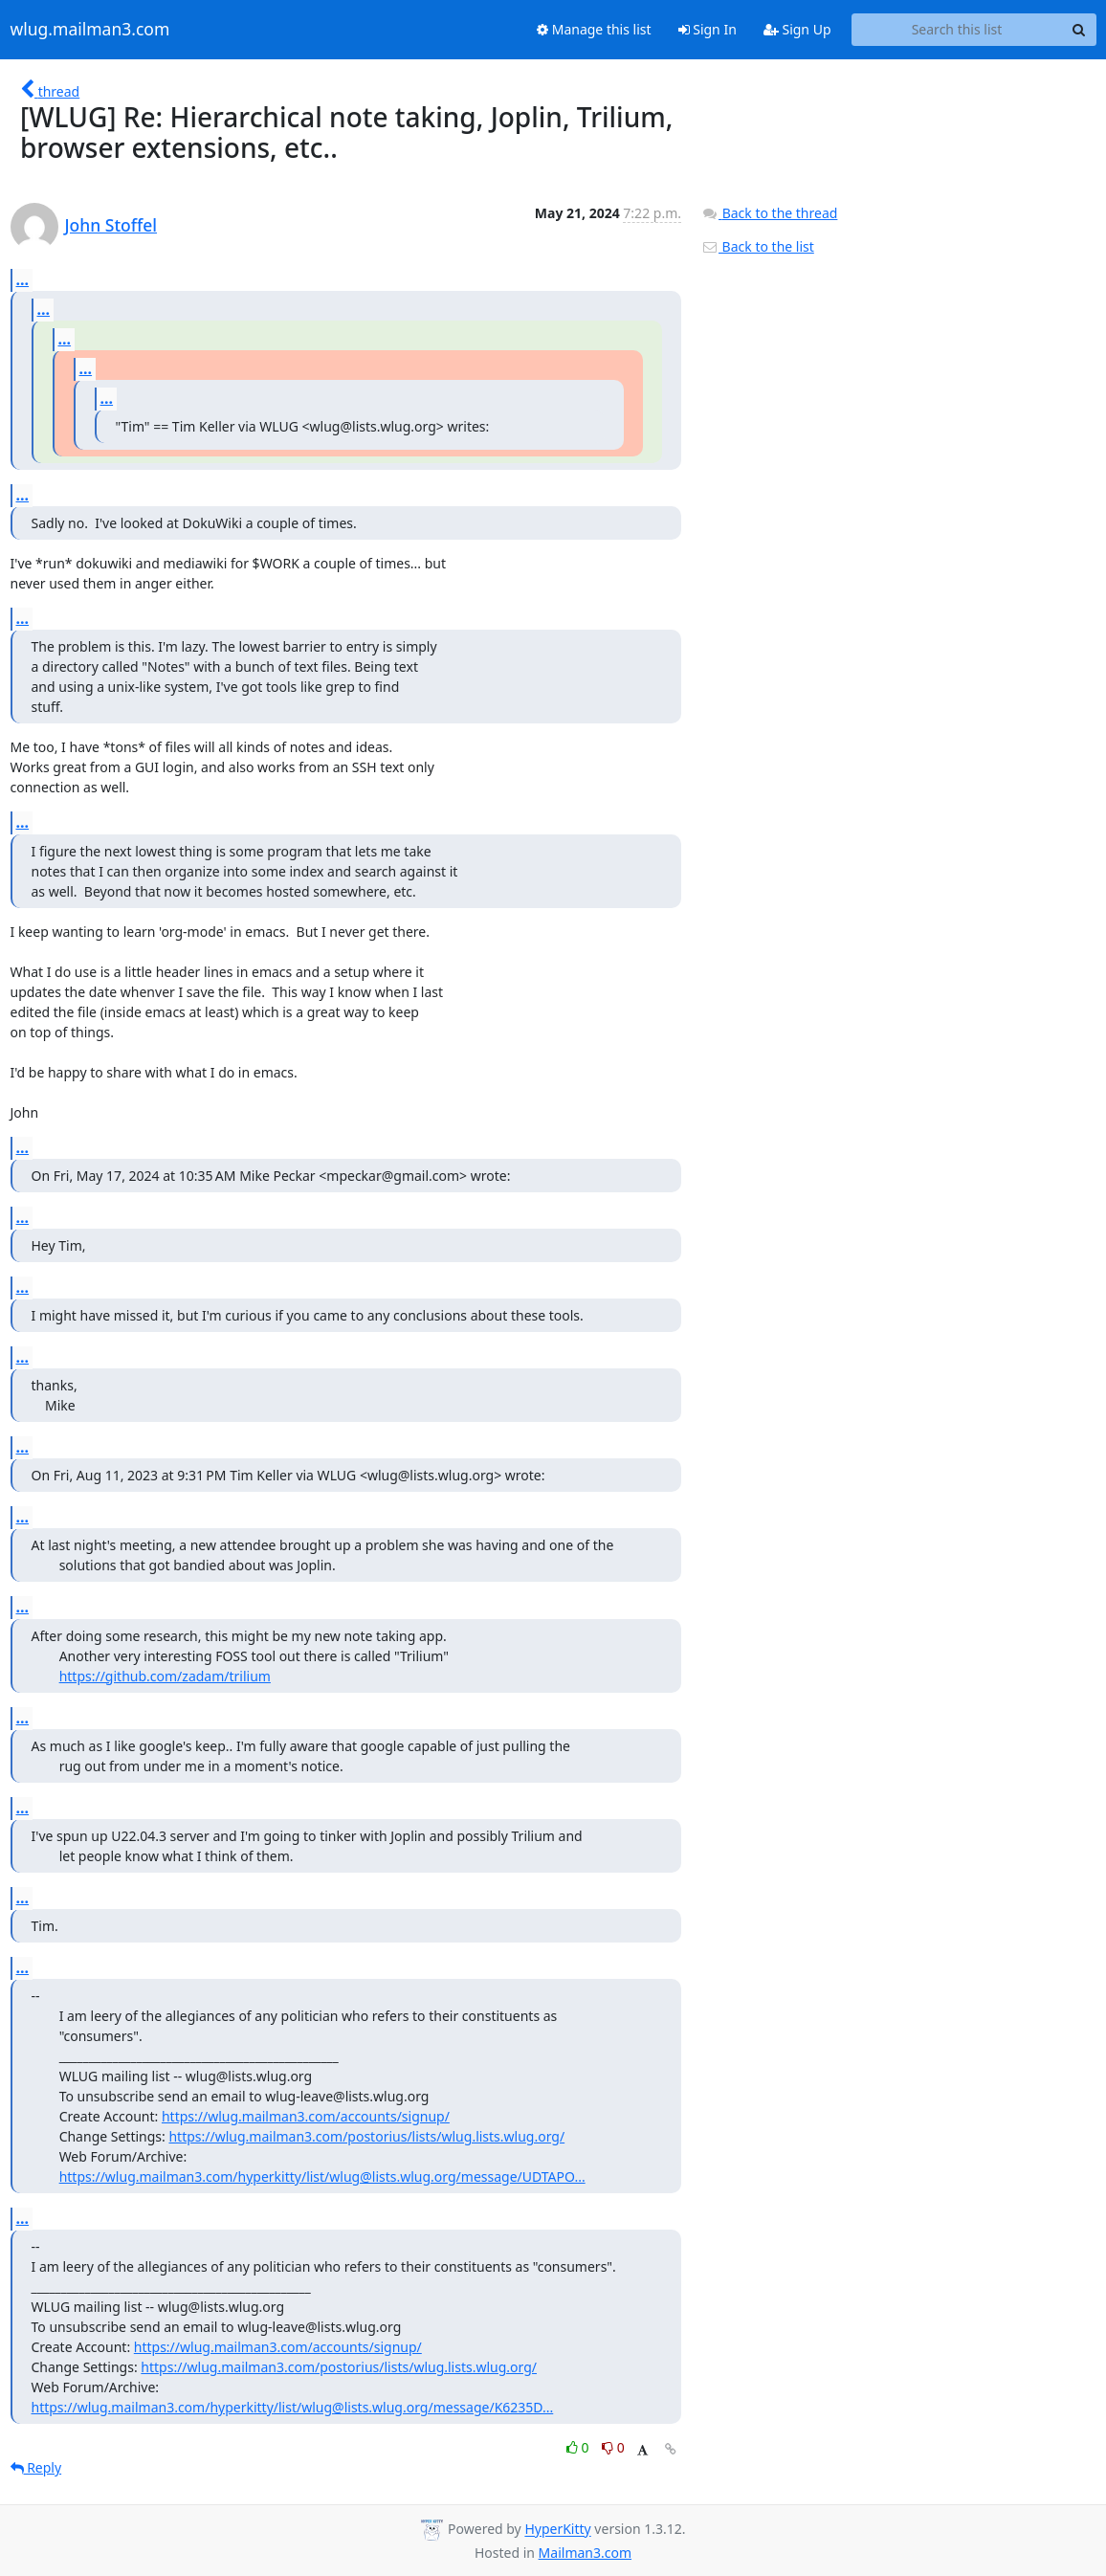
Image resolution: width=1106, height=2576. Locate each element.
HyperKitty (557, 2529)
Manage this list (594, 29)
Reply (36, 2467)
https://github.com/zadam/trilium (165, 1676)
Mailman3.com (585, 2552)
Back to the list (757, 246)
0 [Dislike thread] (613, 2447)
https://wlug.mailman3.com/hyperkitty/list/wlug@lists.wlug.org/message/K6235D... (293, 2407)
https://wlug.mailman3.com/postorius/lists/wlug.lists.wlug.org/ (366, 2136)
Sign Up (797, 29)
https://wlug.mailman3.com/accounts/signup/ (306, 2116)
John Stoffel (111, 224)
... (23, 279)
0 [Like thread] (579, 2447)
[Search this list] (957, 29)
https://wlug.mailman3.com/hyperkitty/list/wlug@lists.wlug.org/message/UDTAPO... (322, 2176)
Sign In (707, 29)
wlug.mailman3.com (90, 29)
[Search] (1079, 29)
